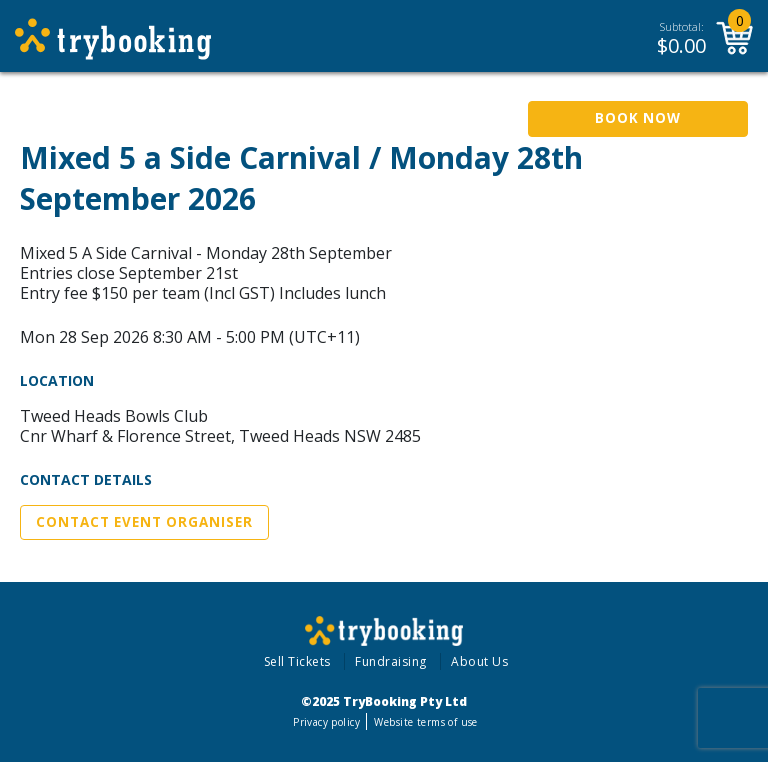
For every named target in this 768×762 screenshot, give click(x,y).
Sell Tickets (297, 661)
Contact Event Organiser (144, 522)
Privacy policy (326, 722)
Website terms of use (425, 722)
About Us (479, 661)
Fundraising (391, 661)
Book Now (638, 118)
